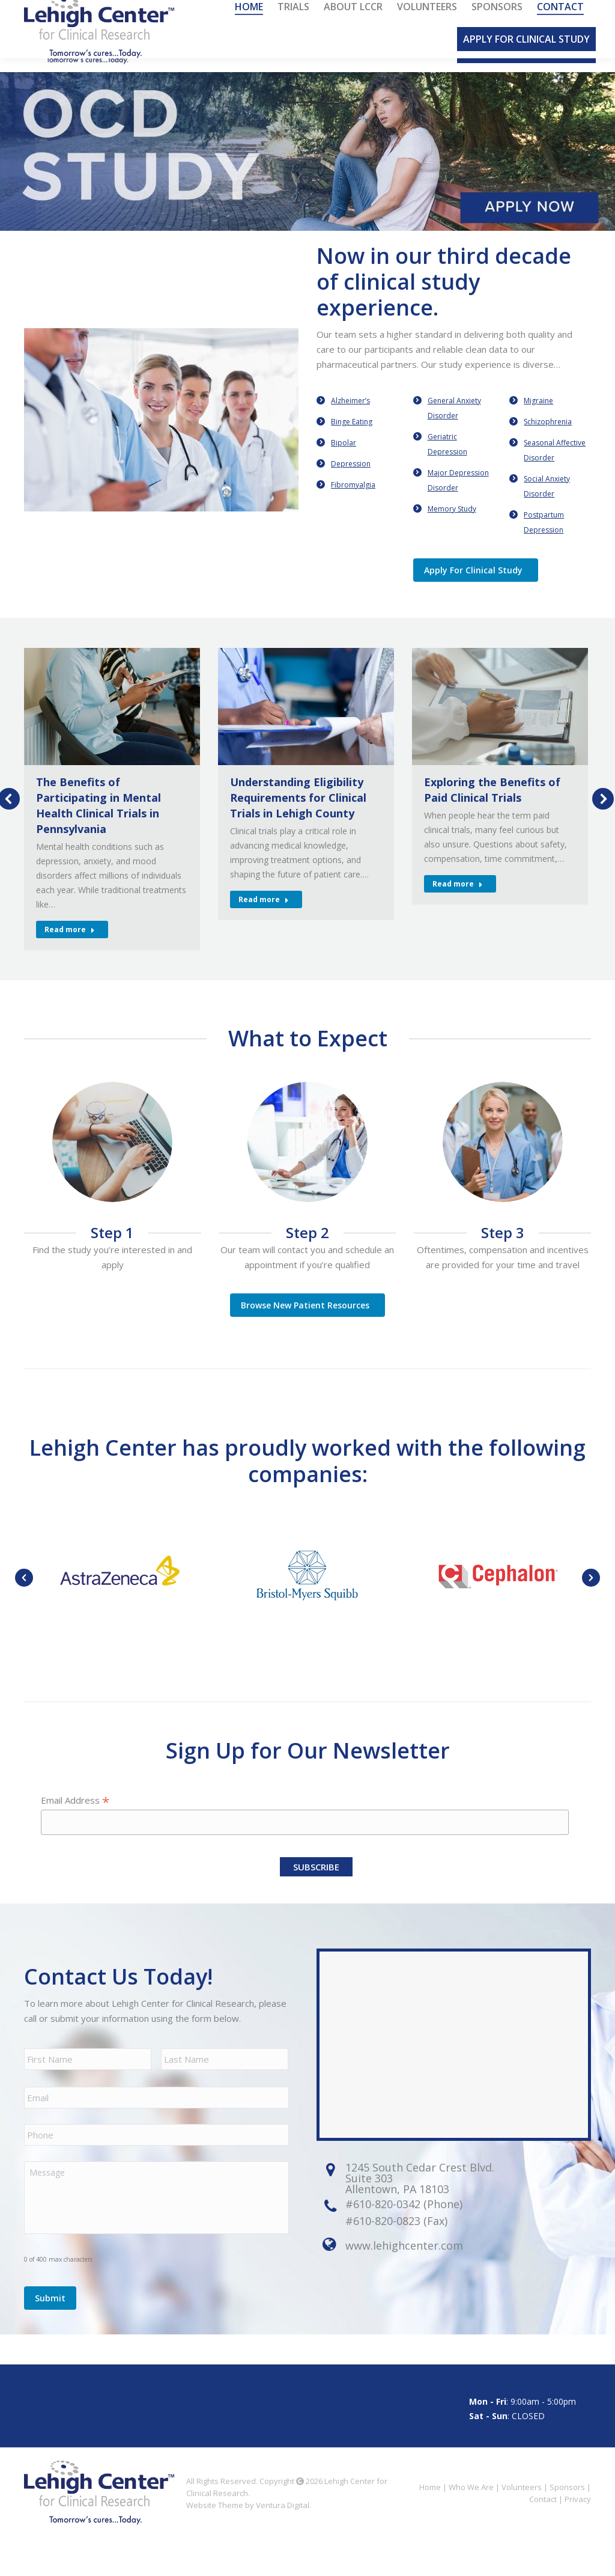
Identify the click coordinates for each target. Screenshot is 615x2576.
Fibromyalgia (353, 504)
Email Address (75, 1820)
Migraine (538, 420)
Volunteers (521, 2525)
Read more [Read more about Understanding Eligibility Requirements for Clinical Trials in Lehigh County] (263, 919)
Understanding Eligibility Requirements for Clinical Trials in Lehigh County (298, 817)
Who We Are (471, 2525)
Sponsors (567, 2525)
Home (430, 2525)
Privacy (578, 2537)
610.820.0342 (125, 9)
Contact (543, 2537)
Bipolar (343, 462)
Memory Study (452, 528)
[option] (307, 171)
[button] (24, 1598)
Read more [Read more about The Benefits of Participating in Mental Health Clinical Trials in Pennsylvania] (69, 949)
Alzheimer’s (350, 420)
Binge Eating (351, 441)
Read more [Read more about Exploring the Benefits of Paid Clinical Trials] (457, 904)
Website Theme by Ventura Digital (247, 2543)
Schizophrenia (548, 441)
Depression (351, 483)
